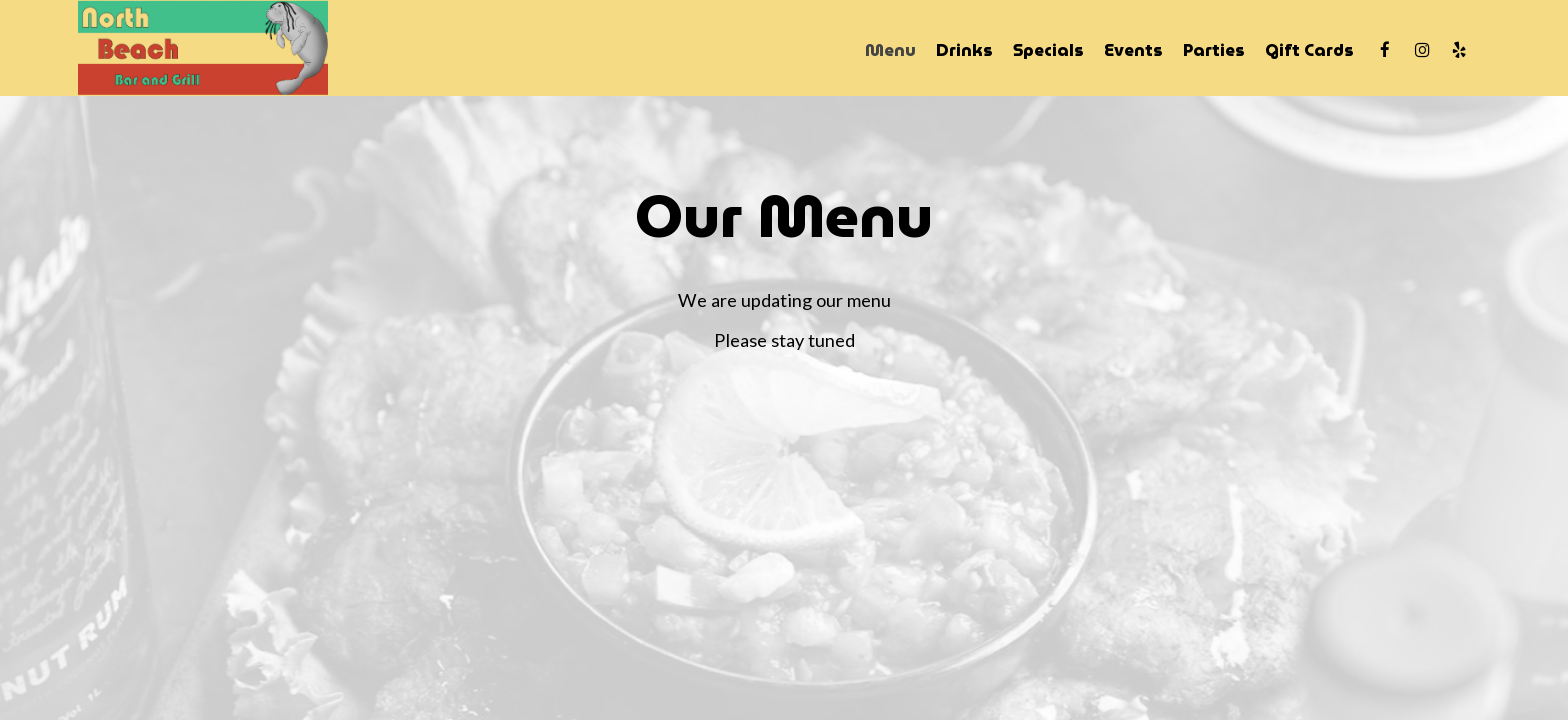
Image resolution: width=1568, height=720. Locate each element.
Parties (1214, 50)
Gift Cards (1309, 50)
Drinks (964, 50)
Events (1133, 50)
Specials (1048, 50)
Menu (890, 50)
